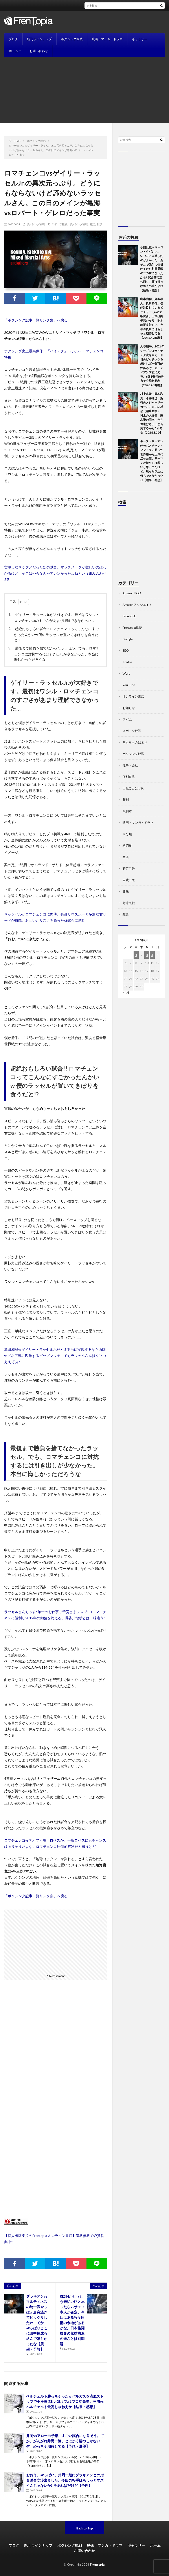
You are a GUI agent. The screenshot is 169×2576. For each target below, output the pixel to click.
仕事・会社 (130, 765)
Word (126, 673)
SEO (126, 650)
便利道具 (129, 777)
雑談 (99, 224)
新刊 (126, 799)
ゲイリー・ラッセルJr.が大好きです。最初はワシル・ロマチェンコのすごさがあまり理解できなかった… (55, 617)
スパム (127, 719)
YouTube (129, 685)
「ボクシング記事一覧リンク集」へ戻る (36, 320)
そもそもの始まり (135, 742)
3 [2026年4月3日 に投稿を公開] (147, 955)
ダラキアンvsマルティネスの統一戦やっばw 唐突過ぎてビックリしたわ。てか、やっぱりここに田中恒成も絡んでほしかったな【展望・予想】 (37, 2322)
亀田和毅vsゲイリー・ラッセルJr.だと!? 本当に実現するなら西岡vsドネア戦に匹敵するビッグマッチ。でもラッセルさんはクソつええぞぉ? (55, 1355)
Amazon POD (132, 593)
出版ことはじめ (133, 788)
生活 (126, 857)
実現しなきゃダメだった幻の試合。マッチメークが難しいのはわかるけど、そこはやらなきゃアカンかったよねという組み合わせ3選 (55, 573)
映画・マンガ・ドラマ (107, 39)
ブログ (13, 39)
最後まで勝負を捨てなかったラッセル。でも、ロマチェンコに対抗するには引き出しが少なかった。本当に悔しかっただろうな (55, 653)
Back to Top (84, 2528)
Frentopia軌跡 (132, 627)
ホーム (13, 51)
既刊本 (127, 811)
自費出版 (129, 880)
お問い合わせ (38, 51)
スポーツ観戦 (59, 224)
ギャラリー (139, 39)
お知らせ (129, 708)
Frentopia (97, 2564)
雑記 (92, 224)
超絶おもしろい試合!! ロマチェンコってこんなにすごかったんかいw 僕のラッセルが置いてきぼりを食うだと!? (55, 633)
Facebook (129, 616)
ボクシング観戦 (72, 39)
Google (128, 639)
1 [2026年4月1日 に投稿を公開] (136, 955)
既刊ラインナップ (39, 39)
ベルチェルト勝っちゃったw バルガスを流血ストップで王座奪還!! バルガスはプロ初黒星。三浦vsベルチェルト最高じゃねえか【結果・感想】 (65, 2401)
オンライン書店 (133, 696)
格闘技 (127, 845)
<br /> (17, 2019)
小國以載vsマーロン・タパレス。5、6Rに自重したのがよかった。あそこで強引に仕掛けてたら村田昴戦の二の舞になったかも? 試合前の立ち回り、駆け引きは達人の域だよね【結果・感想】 (151, 269)
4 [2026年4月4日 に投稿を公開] (152, 955)
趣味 (126, 891)
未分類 (127, 834)
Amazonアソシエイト (137, 604)
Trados (127, 662)
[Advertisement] (84, 90)
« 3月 (126, 992)
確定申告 (129, 868)
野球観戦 (129, 903)
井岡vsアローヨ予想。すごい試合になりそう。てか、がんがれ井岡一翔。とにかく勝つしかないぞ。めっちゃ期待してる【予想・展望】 (65, 2440)
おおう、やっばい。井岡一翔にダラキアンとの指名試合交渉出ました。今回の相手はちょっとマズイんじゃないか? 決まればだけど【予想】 (65, 2480)
